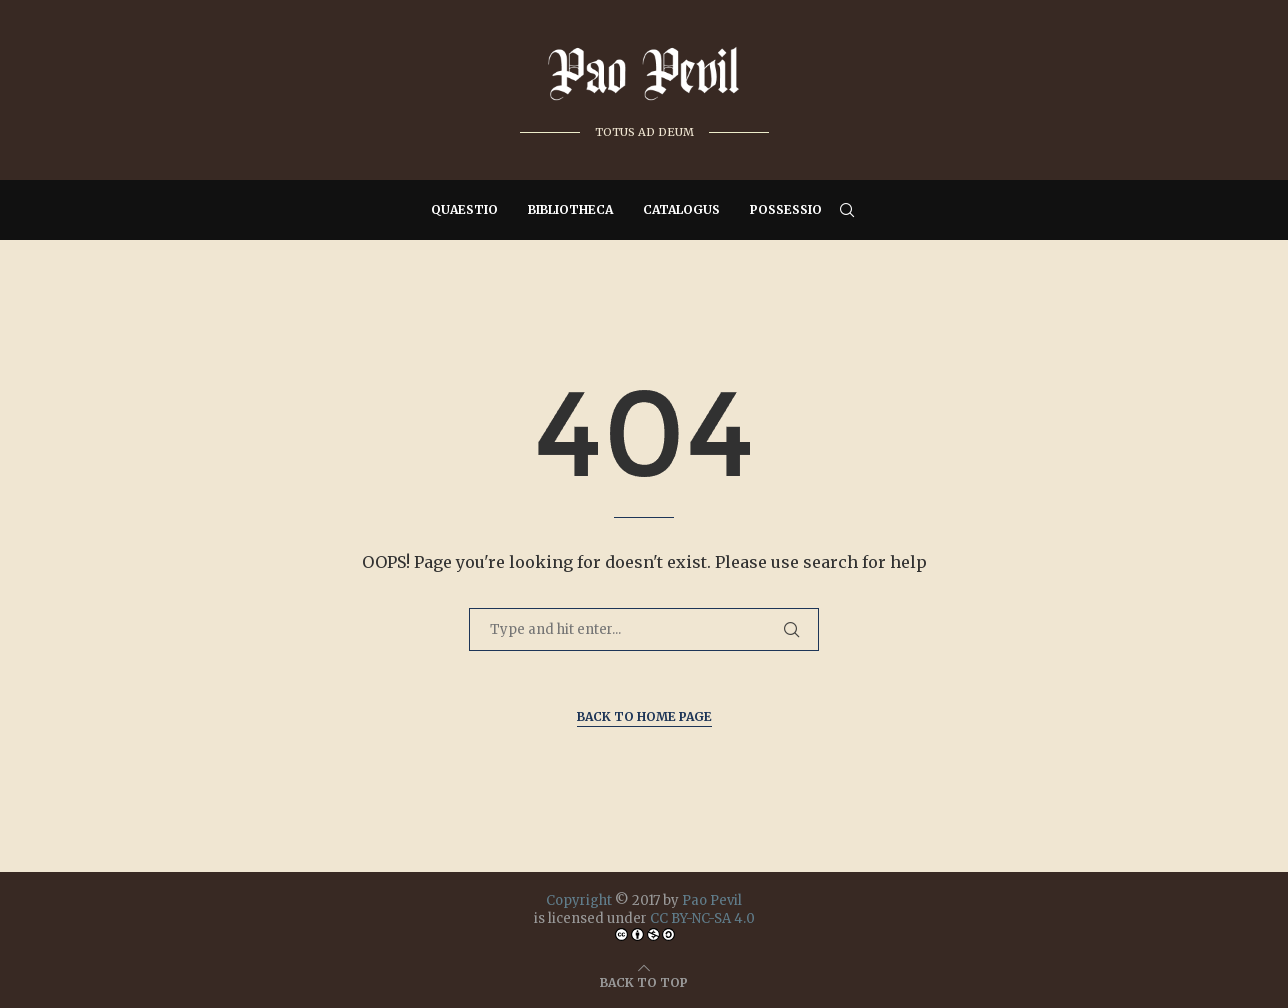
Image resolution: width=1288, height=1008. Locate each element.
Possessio (786, 209)
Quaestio (464, 209)
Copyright (579, 900)
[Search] (847, 210)
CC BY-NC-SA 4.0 (702, 918)
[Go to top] (644, 981)
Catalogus (681, 209)
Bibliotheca (570, 209)
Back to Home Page (644, 716)
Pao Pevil (712, 900)
